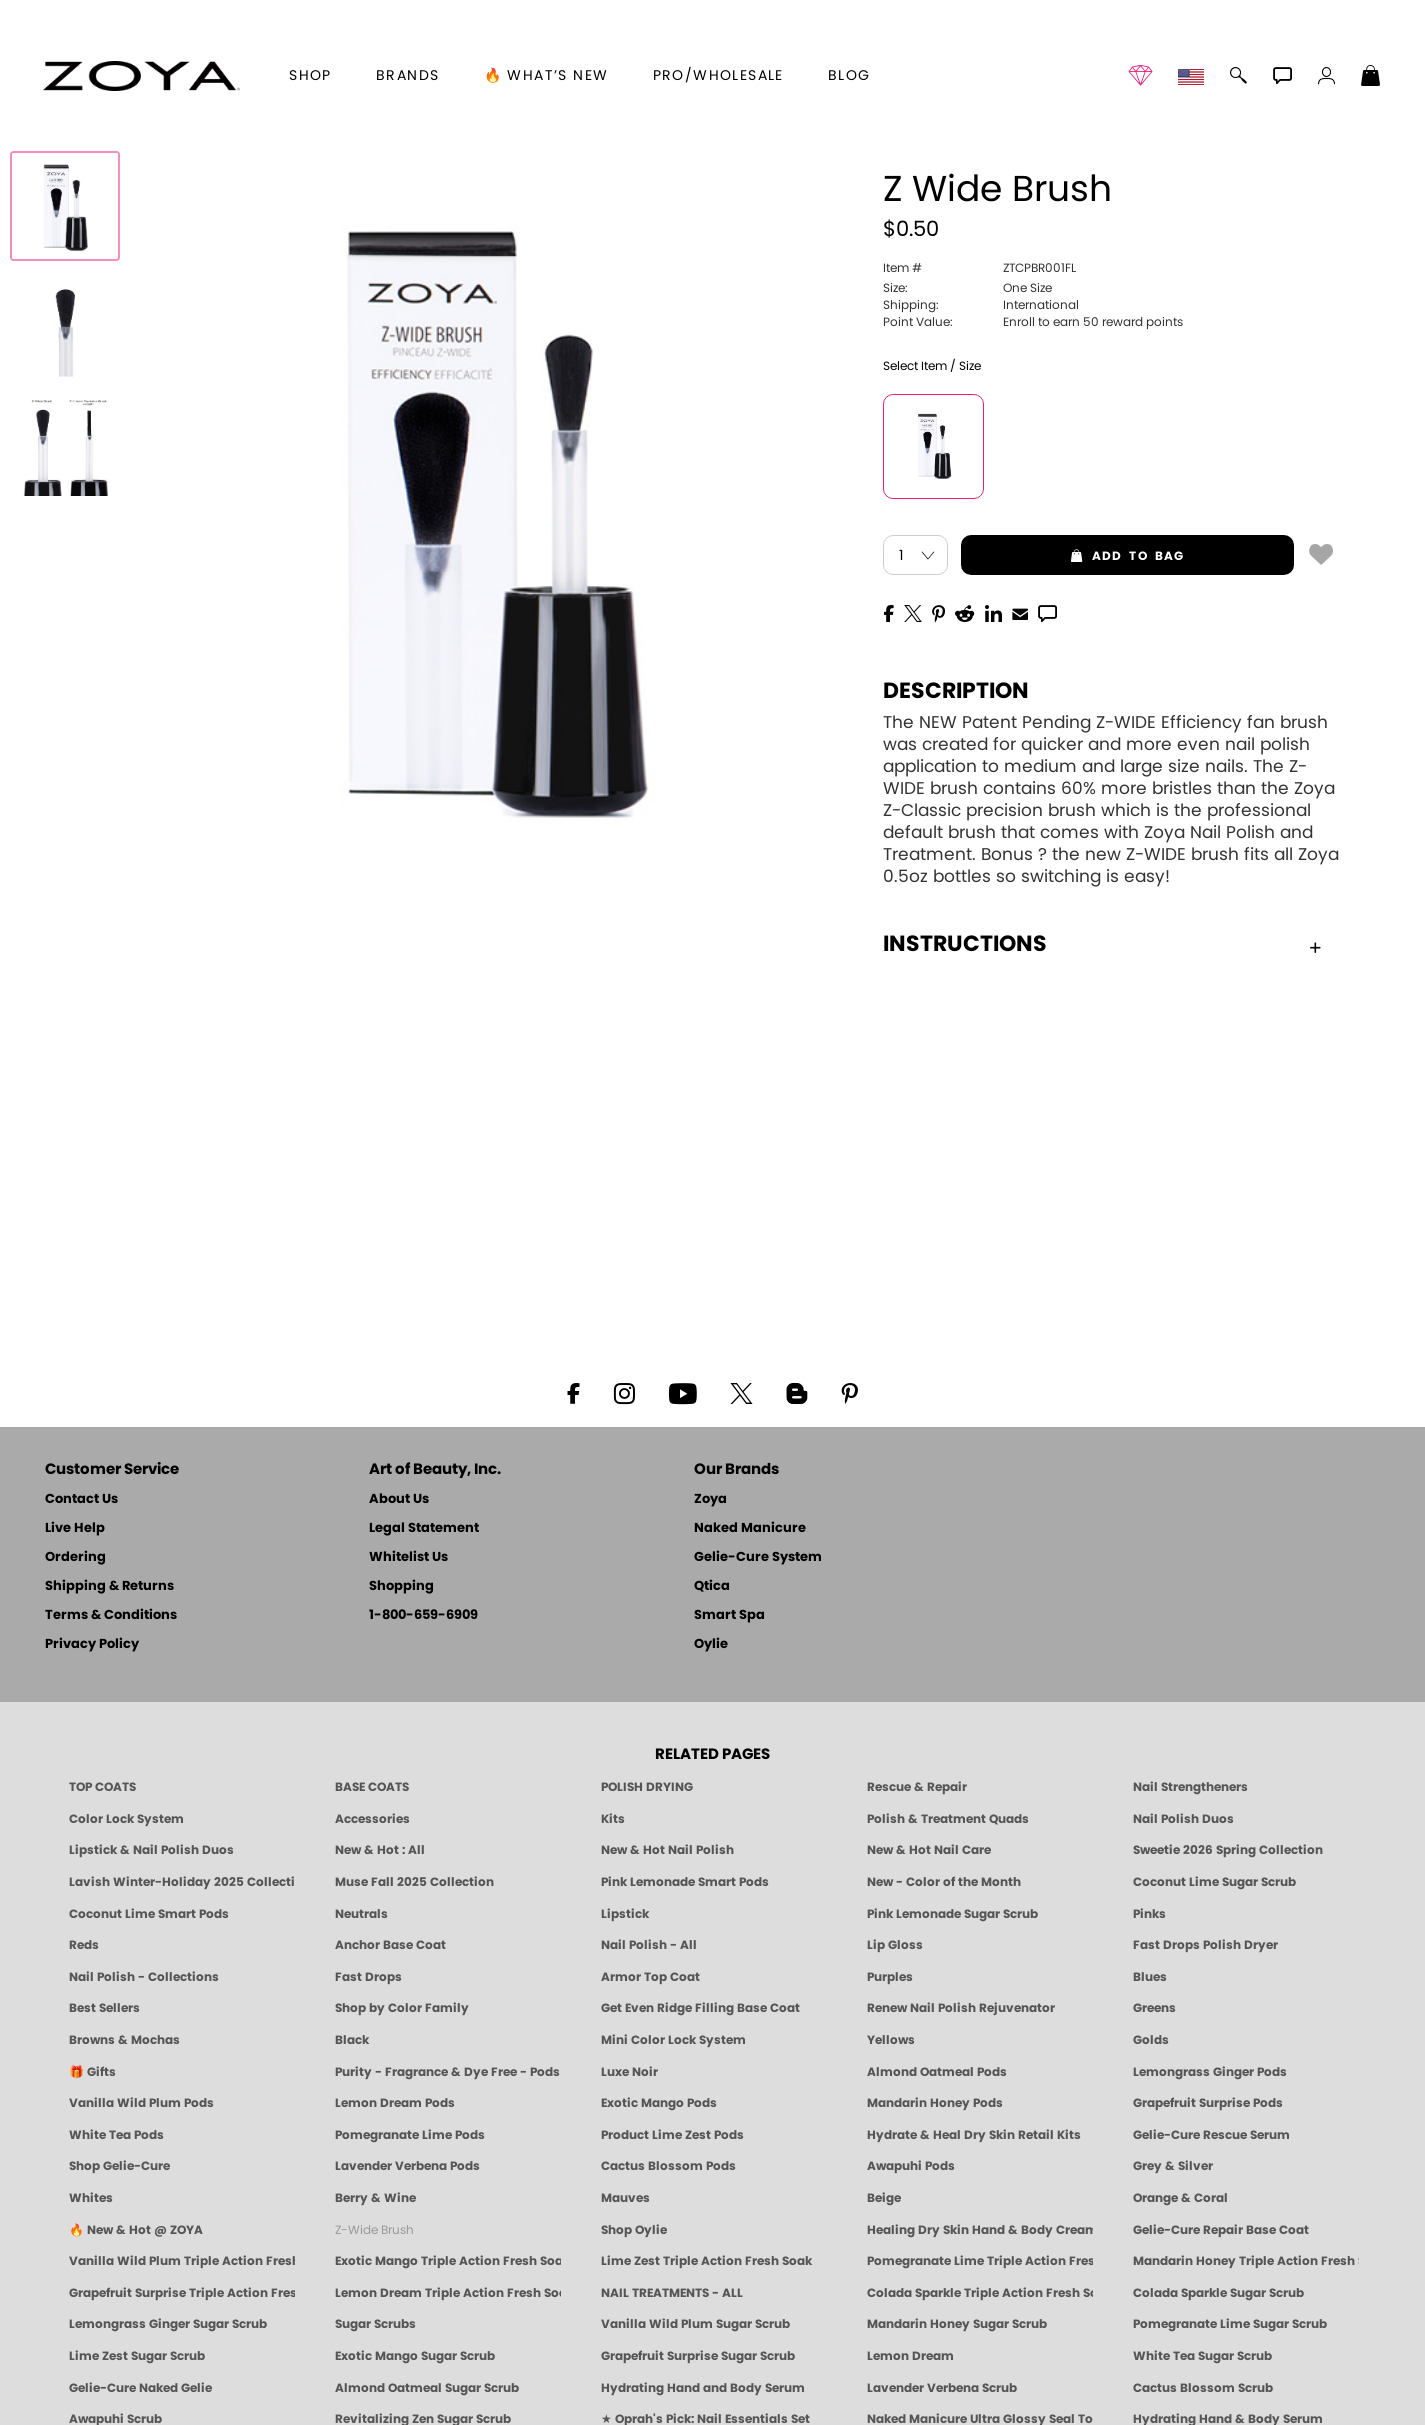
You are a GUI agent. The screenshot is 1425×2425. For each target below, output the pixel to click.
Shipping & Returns (109, 1586)
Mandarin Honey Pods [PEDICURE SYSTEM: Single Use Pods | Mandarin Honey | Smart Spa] (935, 2103)
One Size (967, 288)
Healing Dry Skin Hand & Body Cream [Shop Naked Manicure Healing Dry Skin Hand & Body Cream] (980, 2230)
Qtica (712, 1586)
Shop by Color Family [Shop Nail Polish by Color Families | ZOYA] (402, 2008)
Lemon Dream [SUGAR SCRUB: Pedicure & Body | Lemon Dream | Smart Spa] (910, 2356)
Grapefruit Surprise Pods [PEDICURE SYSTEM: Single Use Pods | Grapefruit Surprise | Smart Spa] (1208, 2103)
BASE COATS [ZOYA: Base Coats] (372, 1787)
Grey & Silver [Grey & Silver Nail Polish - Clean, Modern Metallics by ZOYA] (1173, 2166)
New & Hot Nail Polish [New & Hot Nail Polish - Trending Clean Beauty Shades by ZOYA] (667, 1850)
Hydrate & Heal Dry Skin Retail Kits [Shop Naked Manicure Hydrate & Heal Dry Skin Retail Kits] (974, 2135)
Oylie (711, 1644)
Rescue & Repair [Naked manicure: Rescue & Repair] (917, 1787)
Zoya (710, 1499)
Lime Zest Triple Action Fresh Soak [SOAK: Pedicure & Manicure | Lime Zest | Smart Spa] (706, 2261)
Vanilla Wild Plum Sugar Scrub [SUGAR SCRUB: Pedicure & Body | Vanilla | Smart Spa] (695, 2324)
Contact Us (81, 1499)
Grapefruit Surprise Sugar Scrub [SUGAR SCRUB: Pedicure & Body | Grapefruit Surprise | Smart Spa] (698, 2356)
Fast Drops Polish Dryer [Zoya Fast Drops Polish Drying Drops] (1205, 1945)
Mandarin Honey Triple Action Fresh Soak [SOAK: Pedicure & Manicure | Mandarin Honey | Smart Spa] (1246, 2261)
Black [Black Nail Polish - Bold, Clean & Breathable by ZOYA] (352, 2040)
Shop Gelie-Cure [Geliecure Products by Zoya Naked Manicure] (119, 2166)
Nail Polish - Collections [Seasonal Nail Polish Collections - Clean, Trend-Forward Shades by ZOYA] (144, 1977)
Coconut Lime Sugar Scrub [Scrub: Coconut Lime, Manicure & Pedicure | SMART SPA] (1214, 1882)
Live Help (75, 1528)
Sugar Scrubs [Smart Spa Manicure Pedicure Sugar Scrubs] (375, 2324)
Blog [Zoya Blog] (849, 76)
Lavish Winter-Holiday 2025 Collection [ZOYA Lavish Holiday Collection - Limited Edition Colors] (182, 1882)
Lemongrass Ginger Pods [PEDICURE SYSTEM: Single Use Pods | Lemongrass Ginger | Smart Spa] (1210, 2072)
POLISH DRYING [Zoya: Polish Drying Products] (647, 1787)
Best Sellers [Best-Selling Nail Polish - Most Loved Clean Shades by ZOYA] (104, 2008)
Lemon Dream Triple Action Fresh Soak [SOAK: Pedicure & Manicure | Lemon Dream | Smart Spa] (448, 2293)
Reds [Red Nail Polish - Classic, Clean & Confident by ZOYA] (84, 1945)
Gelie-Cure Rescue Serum (1211, 2135)
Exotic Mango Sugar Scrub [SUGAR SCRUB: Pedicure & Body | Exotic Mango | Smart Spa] (415, 2356)
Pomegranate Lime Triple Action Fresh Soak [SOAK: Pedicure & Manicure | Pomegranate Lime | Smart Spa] (980, 2261)
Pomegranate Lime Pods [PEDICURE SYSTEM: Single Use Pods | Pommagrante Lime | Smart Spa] (410, 2135)
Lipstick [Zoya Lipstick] (625, 1914)
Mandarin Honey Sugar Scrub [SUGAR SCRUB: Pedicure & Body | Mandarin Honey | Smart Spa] (957, 2324)
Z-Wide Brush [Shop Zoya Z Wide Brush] (374, 2230)
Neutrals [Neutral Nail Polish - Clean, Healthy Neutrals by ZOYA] (361, 1914)
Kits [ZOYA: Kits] (613, 1819)
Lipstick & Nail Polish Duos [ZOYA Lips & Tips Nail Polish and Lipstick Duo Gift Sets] (151, 1850)
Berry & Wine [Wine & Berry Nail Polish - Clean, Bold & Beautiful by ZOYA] (375, 2198)
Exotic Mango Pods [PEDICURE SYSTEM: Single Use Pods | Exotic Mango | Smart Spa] (659, 2103)
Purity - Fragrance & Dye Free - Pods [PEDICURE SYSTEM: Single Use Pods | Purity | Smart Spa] (447, 2072)
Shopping (401, 1586)
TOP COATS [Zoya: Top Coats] (102, 1787)
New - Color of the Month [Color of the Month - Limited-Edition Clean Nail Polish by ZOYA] (944, 1882)
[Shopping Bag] (1371, 78)
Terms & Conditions (111, 1615)
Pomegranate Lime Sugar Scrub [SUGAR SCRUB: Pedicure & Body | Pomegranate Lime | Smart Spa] (1230, 2324)
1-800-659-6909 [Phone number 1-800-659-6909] (423, 1615)
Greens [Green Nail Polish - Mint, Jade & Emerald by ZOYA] (1154, 2008)
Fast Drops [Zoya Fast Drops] (368, 1977)
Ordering (75, 1557)
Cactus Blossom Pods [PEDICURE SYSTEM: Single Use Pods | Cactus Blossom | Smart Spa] (668, 2166)
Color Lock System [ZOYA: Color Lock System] (126, 1819)
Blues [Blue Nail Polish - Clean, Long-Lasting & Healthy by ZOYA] (1150, 1977)
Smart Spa (729, 1615)
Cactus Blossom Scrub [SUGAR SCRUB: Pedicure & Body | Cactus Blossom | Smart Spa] (1203, 2388)
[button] (141, 76)
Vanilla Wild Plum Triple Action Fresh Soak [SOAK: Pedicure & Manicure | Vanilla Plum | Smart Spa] (182, 2261)
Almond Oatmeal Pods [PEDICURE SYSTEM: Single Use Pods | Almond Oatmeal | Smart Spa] (937, 2072)
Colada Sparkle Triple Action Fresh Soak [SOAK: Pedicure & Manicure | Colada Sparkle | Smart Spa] (980, 2293)
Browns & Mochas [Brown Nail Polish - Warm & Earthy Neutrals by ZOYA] (124, 2040)
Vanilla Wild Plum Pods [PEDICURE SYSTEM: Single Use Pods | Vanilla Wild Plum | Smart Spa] (141, 2103)
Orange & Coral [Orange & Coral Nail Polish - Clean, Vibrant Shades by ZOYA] (1180, 2198)
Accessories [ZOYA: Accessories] (372, 1819)
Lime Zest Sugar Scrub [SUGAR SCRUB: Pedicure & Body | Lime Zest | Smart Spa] (137, 2356)
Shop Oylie (634, 2230)
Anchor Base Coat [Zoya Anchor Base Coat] (390, 1945)
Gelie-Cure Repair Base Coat (1221, 2230)
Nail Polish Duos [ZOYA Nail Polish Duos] (1183, 1819)
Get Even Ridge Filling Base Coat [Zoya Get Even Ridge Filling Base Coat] (700, 2008)
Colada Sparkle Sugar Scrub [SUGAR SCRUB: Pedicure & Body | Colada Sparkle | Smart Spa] (1218, 2293)
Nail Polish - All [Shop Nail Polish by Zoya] (649, 1945)
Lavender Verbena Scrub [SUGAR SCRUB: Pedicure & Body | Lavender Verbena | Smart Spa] (942, 2388)
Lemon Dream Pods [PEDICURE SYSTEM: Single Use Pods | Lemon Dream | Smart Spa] (395, 2103)
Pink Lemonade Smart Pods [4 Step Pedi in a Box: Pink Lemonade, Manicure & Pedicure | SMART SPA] (685, 1882)
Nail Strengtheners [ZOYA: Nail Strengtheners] (1190, 1787)
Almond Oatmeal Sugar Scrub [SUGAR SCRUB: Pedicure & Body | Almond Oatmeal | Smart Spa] (427, 2388)
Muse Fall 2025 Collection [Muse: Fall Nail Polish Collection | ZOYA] (414, 1882)
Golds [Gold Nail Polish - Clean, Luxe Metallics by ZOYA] (1151, 2040)
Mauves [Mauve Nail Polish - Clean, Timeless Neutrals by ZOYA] (625, 2198)
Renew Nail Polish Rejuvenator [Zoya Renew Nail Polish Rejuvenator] (961, 2008)
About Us (399, 1499)
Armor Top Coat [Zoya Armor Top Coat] (650, 1977)
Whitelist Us (408, 1557)
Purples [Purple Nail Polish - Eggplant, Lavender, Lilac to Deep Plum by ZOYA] (890, 1977)
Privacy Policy (92, 1644)
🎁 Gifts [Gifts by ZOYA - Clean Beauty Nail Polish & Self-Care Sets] (92, 2072)
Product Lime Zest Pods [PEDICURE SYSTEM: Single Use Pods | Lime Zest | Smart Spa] (672, 2135)
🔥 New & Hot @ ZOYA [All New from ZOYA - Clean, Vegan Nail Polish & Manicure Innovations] (136, 2230)
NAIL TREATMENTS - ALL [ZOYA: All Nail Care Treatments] (672, 2293)
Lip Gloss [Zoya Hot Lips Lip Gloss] (895, 1945)
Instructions (1102, 944)
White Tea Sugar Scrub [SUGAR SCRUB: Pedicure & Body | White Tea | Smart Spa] (1202, 2356)
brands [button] (407, 76)
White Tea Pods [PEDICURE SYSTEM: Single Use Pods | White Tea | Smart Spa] (116, 2135)
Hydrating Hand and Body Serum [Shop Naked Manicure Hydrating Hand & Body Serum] (703, 2388)
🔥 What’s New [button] (546, 76)
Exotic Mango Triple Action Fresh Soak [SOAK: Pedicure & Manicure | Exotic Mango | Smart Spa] (448, 2261)
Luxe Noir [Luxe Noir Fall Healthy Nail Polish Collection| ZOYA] (629, 2072)
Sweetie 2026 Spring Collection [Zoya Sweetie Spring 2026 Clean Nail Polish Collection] (1228, 1850)
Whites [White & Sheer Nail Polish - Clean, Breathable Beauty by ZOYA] (91, 2198)
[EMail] (1020, 612)
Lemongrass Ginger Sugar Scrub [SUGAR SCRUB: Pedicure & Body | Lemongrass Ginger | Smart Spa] (168, 2324)
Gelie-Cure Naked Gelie (140, 2388)
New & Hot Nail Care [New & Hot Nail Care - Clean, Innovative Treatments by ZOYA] (929, 1850)
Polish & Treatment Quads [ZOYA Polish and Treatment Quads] (948, 1819)
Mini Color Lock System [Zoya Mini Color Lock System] (673, 2040)
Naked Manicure (750, 1528)
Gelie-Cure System (758, 1557)
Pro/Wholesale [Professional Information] (718, 76)
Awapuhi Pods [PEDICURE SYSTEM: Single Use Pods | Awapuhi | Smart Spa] (911, 2166)
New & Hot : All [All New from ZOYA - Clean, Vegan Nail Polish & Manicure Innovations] (380, 1850)
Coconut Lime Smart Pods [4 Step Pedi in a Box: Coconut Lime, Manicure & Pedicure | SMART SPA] (149, 1914)
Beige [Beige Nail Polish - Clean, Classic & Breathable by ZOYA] (884, 2198)
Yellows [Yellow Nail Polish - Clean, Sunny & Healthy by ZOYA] (891, 2040)
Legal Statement (424, 1528)
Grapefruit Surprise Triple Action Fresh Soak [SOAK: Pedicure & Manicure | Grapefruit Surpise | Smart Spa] (182, 2293)
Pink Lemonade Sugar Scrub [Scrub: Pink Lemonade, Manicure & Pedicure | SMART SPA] (952, 1914)
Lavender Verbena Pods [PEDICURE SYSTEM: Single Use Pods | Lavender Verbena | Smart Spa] (407, 2166)
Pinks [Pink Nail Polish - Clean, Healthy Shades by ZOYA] (1149, 1914)
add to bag (1073, 556)
